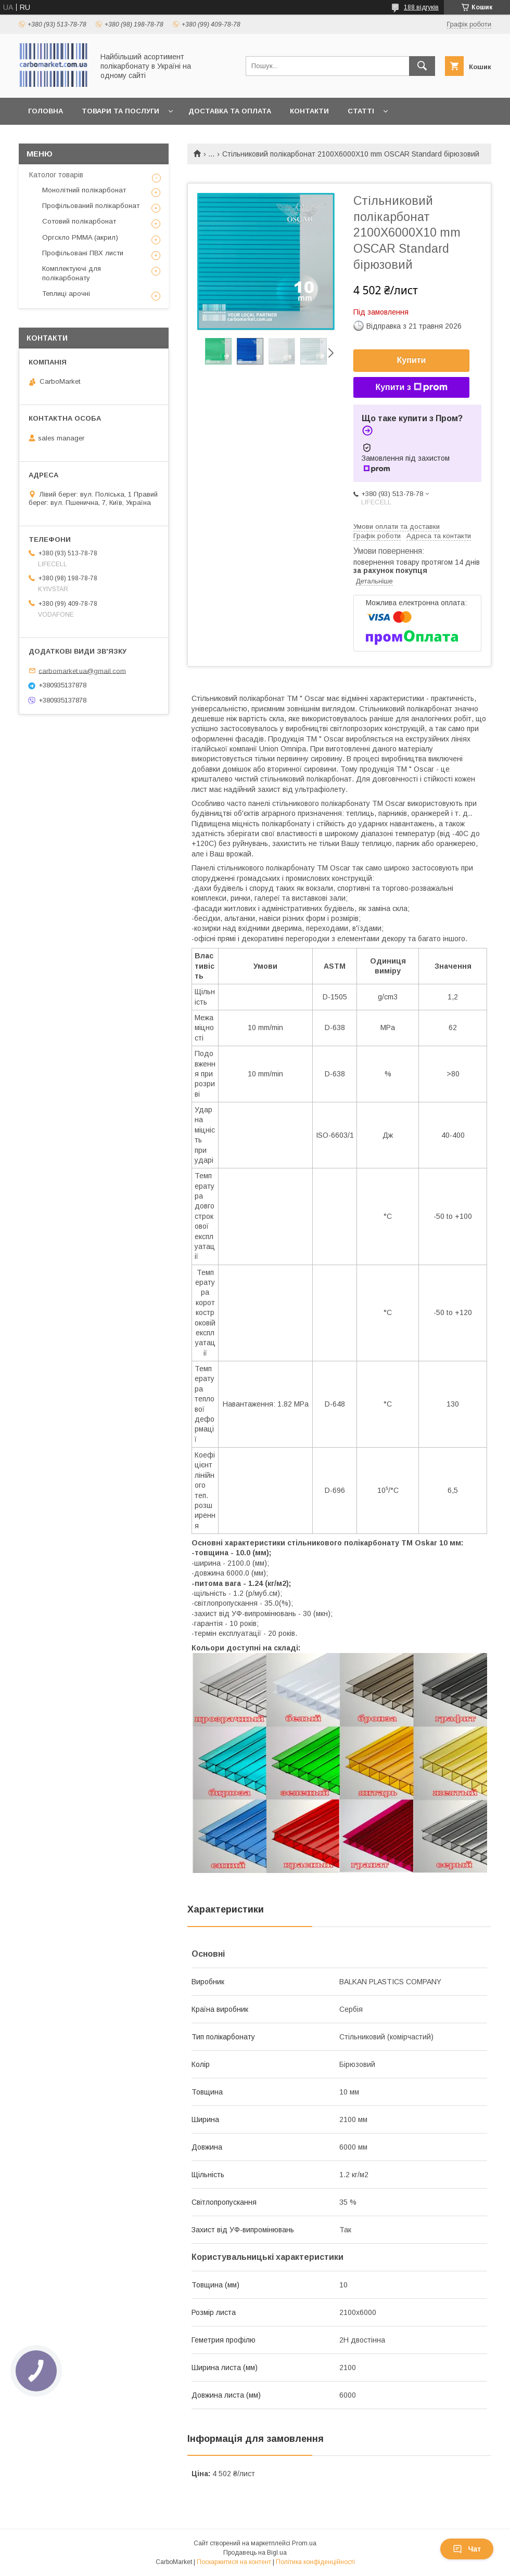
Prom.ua (304, 2543)
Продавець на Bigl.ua (255, 2552)
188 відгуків (421, 7)
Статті (361, 111)
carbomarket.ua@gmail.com (82, 670)
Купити (411, 360)
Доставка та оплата (229, 111)
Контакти (309, 111)
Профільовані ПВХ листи (82, 253)
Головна (45, 111)
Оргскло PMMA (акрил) (80, 237)
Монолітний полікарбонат (84, 190)
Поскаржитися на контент (234, 2562)
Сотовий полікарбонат (79, 221)
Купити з (411, 387)
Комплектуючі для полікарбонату (71, 273)
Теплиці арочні (66, 293)
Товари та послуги (120, 111)
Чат (467, 2549)
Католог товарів (56, 175)
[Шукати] (422, 66)
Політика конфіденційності (315, 2562)
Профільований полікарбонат (90, 206)
